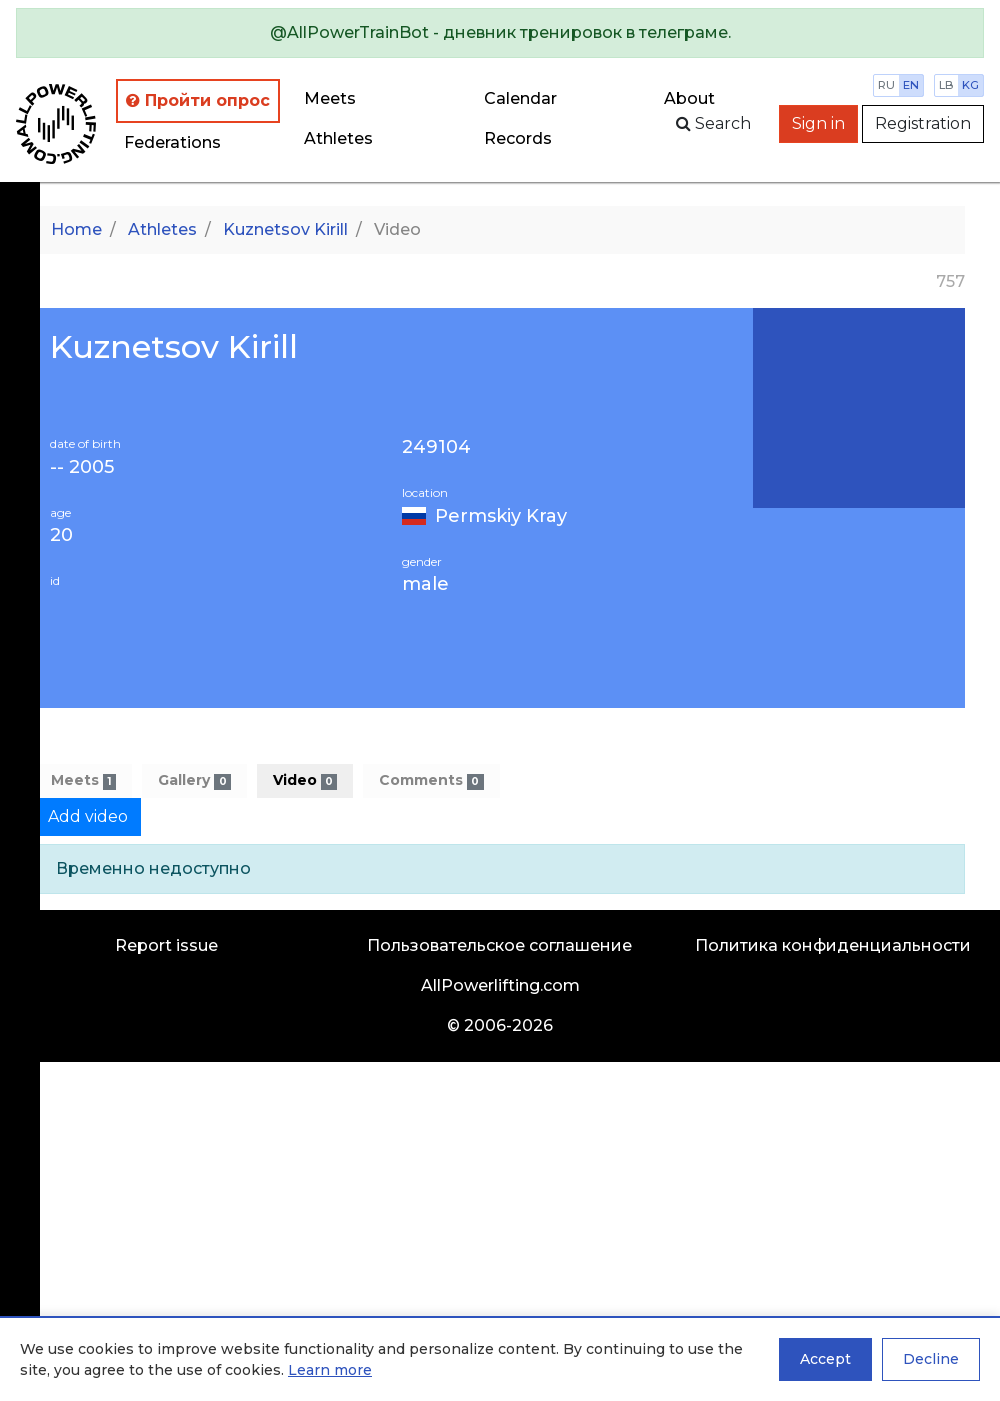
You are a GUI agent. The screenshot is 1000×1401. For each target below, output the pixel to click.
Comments (431, 780)
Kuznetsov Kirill (285, 229)
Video (305, 780)
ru (886, 85)
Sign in (818, 123)
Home (76, 229)
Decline (931, 1359)
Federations (172, 142)
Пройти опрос (198, 100)
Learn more (330, 1370)
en (911, 85)
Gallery (194, 780)
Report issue (166, 945)
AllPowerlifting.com (500, 985)
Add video (88, 816)
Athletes (338, 138)
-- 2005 (82, 467)
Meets (330, 98)
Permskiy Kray (501, 516)
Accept (825, 1359)
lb (946, 85)
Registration (923, 123)
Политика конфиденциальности (833, 945)
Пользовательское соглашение (499, 945)
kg (970, 85)
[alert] (500, 33)
